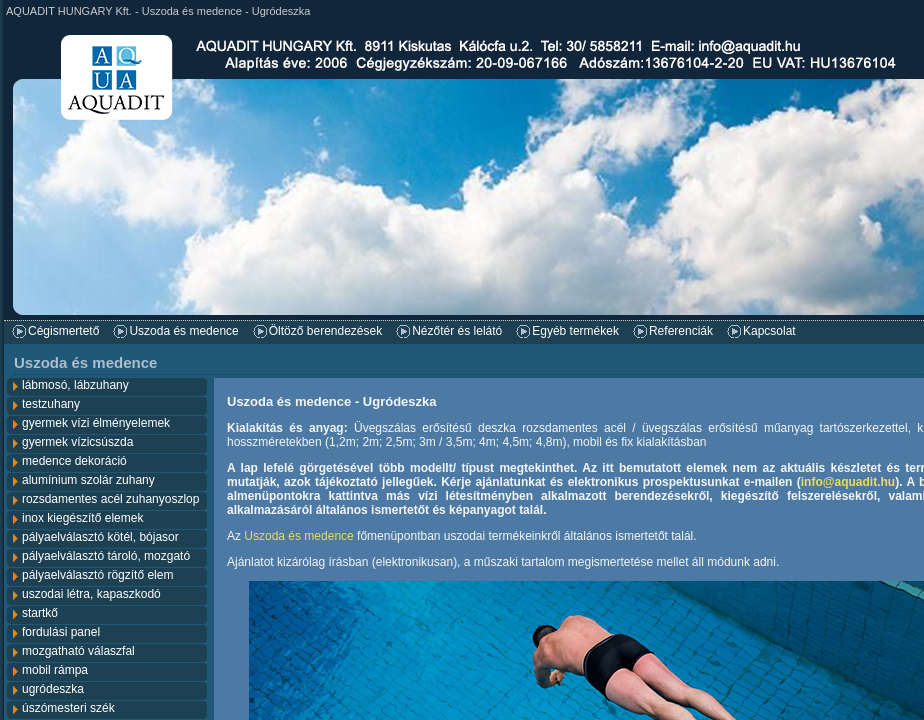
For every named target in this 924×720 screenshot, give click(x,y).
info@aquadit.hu (848, 482)
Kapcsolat (769, 331)
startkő (40, 613)
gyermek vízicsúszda (77, 442)
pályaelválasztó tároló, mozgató (106, 556)
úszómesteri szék (68, 708)
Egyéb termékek (575, 331)
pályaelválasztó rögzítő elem (97, 575)
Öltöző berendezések (325, 331)
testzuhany (51, 404)
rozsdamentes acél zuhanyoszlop (110, 499)
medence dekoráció (74, 461)
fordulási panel (61, 632)
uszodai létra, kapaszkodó (91, 594)
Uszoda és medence (183, 331)
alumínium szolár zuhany (88, 480)
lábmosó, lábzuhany (75, 385)
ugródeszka (53, 689)
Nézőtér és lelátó (457, 331)
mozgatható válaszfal (78, 651)
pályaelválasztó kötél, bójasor (100, 537)
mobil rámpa (55, 670)
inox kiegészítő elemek (82, 518)
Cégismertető (63, 331)
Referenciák (681, 331)
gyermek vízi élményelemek (96, 423)
